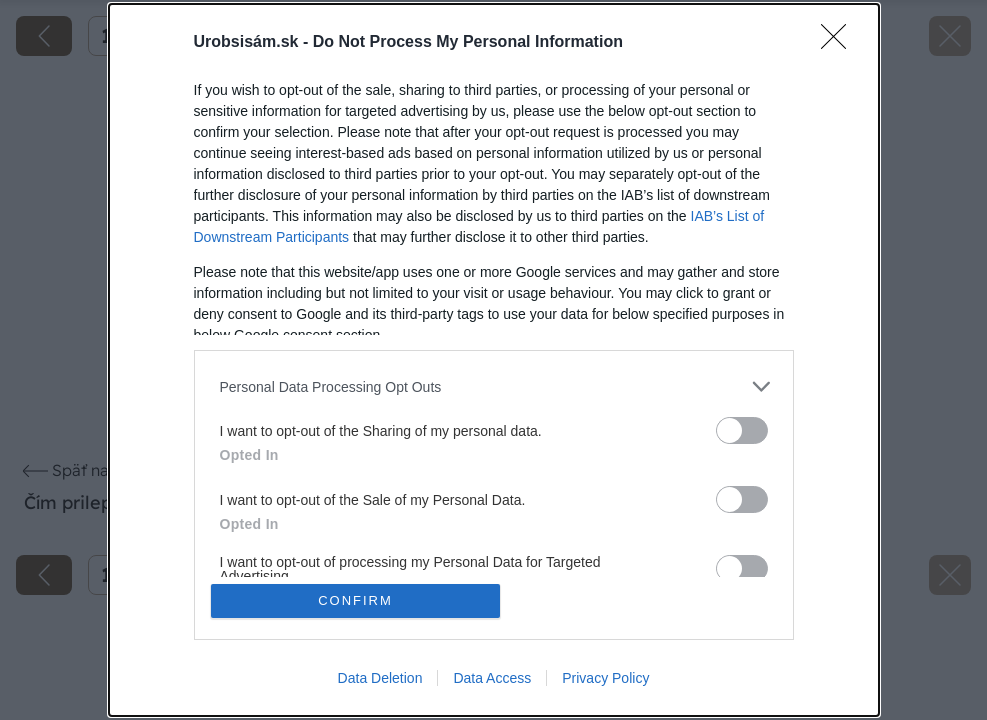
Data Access (492, 678)
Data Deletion (380, 678)
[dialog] (494, 360)
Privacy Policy (605, 678)
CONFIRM (355, 600)
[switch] (742, 430)
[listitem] (494, 386)
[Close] (840, 43)
